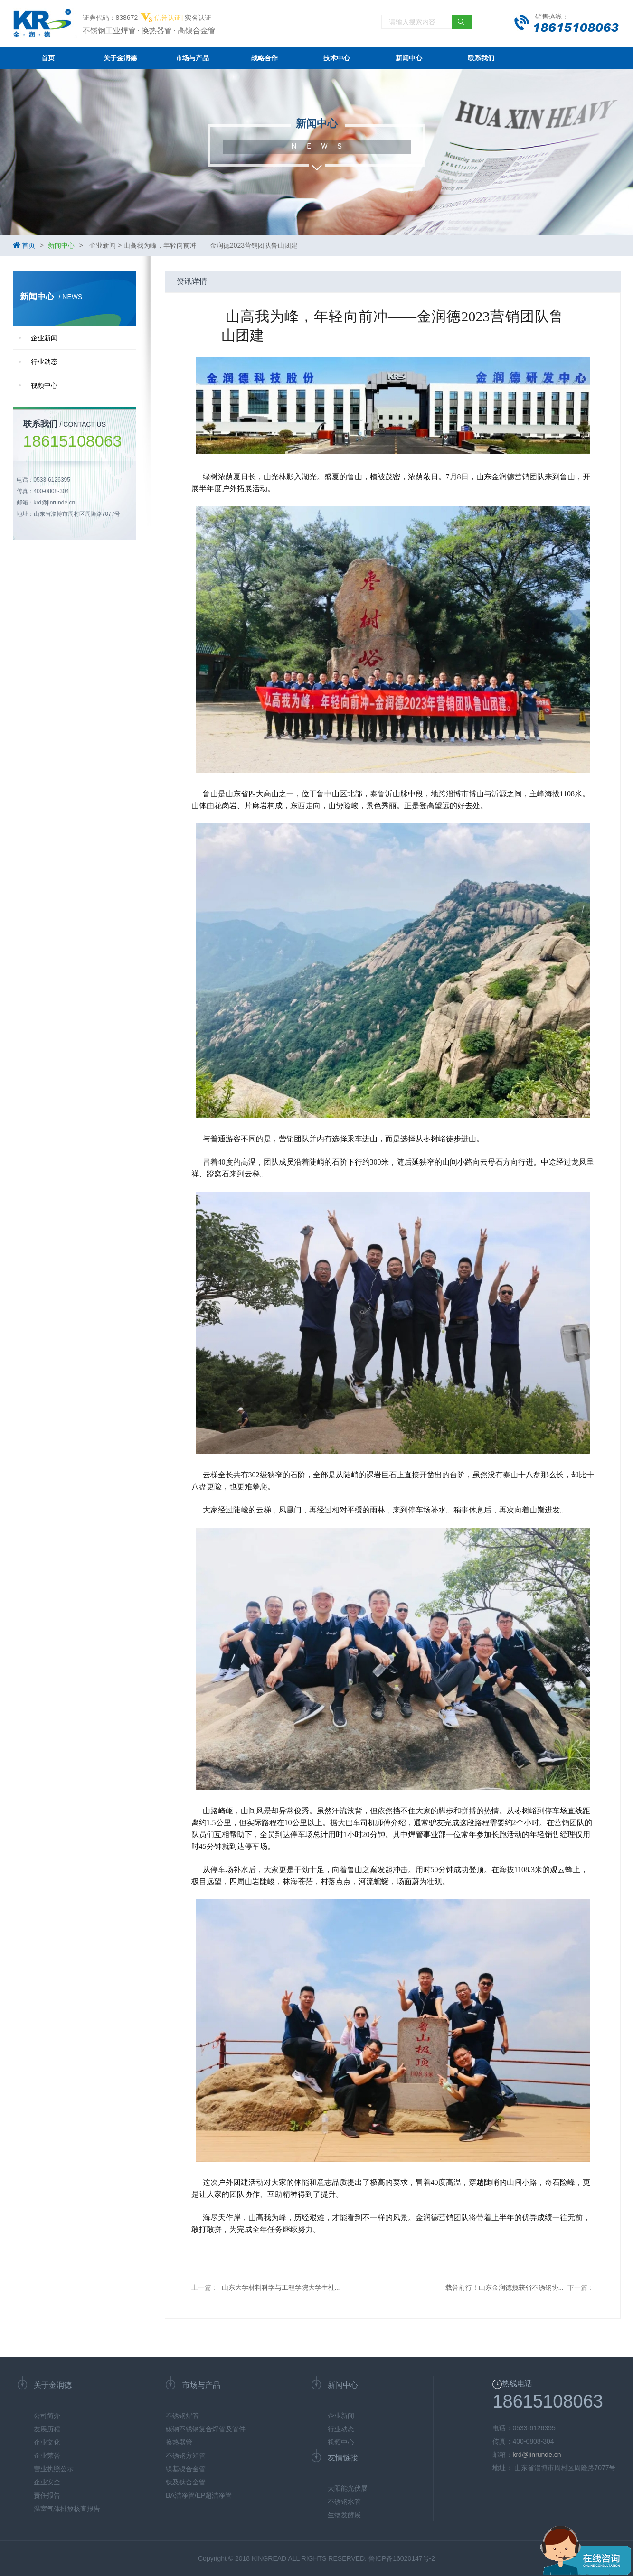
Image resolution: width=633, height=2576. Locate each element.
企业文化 (47, 2442)
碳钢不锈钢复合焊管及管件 (206, 2429)
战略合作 (264, 58)
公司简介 (47, 2415)
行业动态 (44, 361)
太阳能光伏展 (348, 2488)
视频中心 (44, 385)
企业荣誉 (47, 2455)
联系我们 (481, 58)
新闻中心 (409, 58)
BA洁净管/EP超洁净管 (199, 2495)
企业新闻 (44, 338)
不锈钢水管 (344, 2501)
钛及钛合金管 (186, 2482)
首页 (48, 58)
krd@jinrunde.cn (536, 2454)
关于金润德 (120, 58)
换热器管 (179, 2442)
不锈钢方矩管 (186, 2455)
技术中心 (336, 58)
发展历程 (47, 2429)
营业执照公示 (54, 2469)
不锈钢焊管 (182, 2415)
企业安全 (47, 2482)
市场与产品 (192, 58)
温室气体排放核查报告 (67, 2508)
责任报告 (47, 2495)
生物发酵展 (344, 2515)
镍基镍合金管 (186, 2469)
